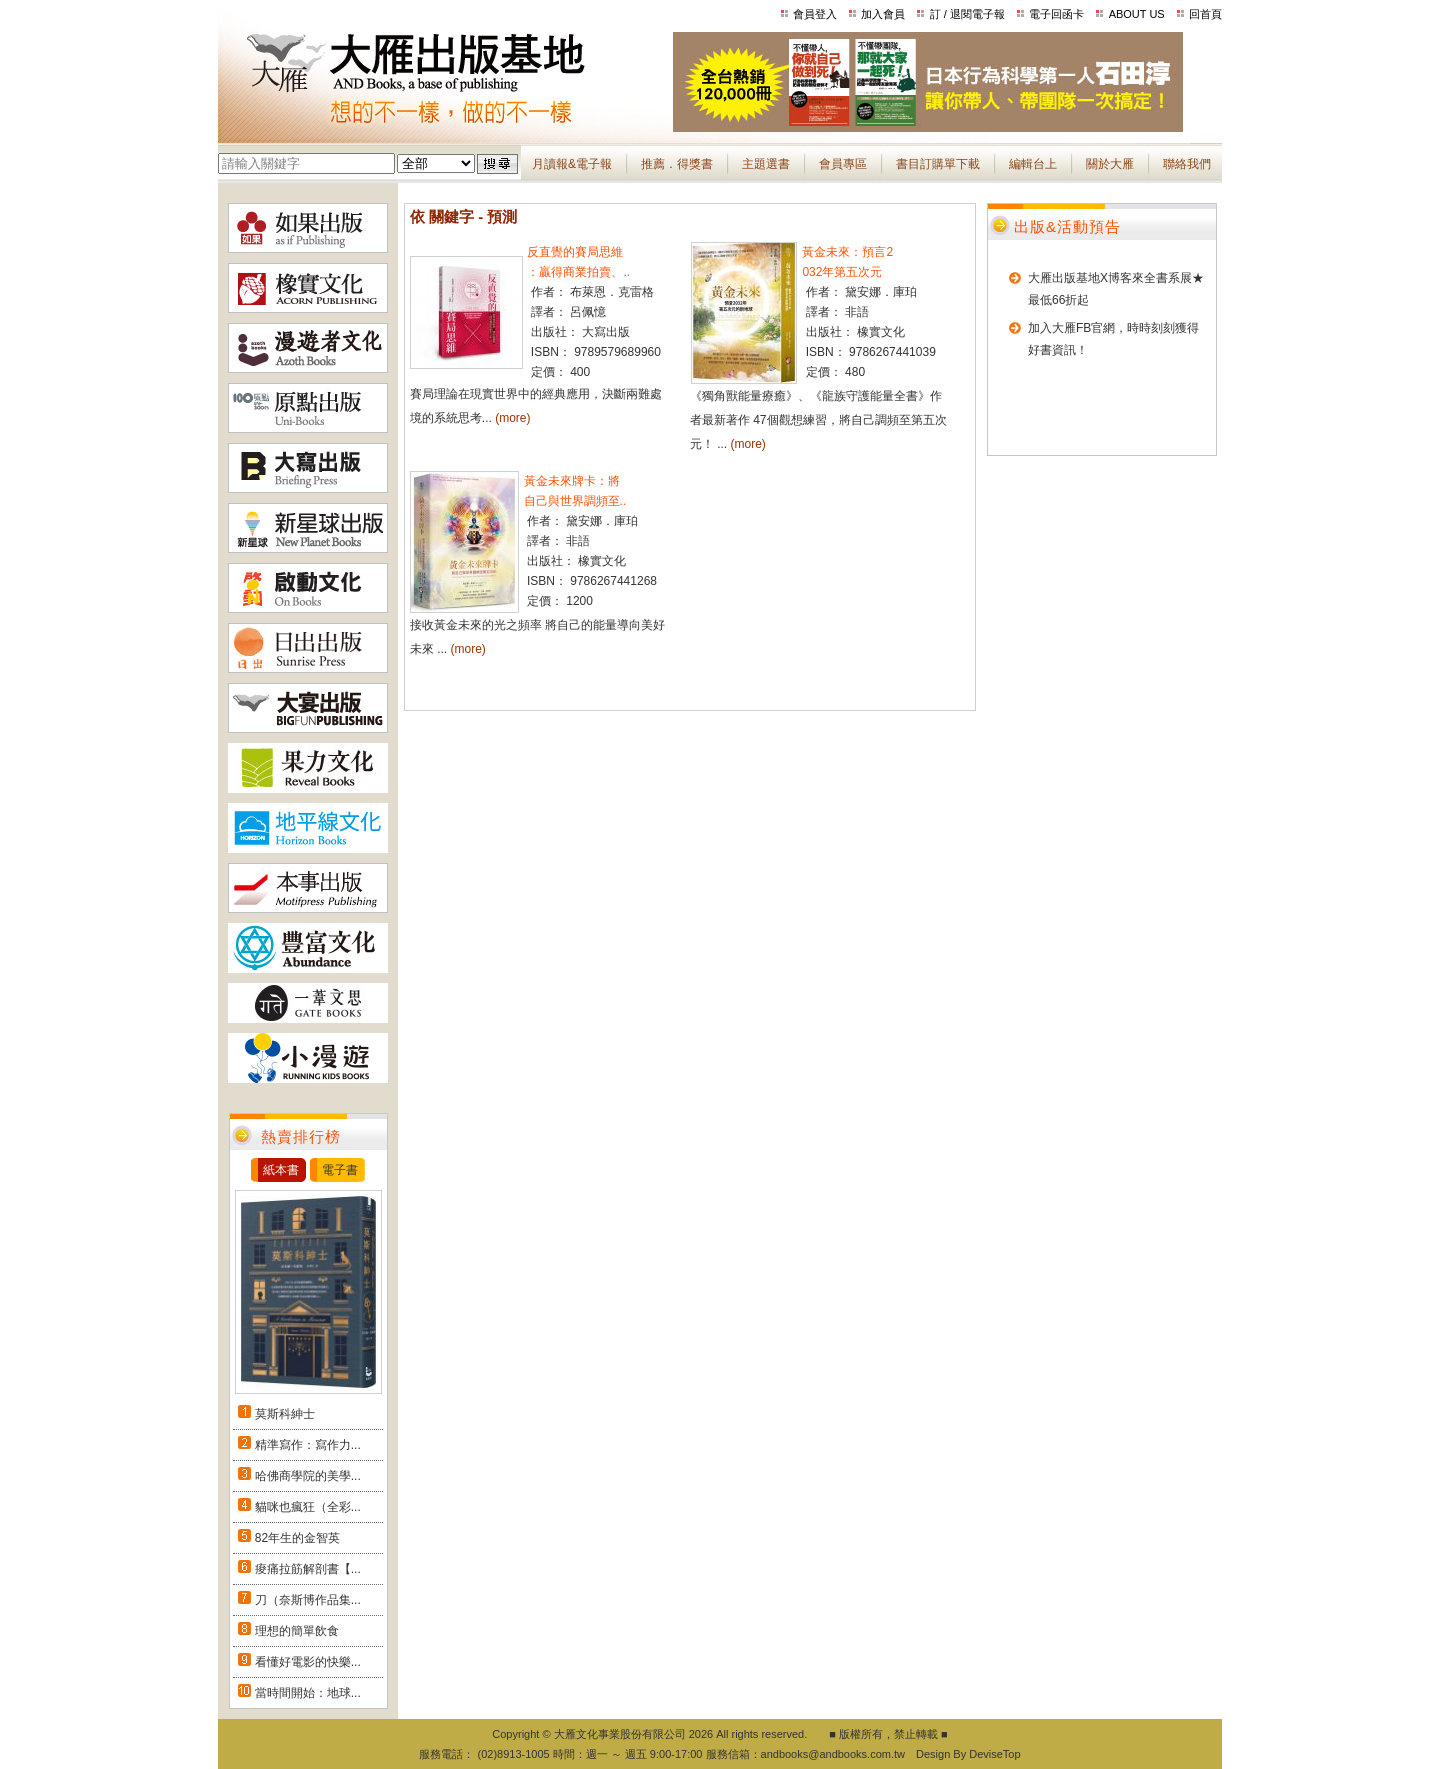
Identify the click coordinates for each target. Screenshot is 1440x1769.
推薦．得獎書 (677, 164)
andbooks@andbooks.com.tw (833, 1754)
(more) (512, 418)
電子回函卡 (1056, 14)
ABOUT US (1137, 14)
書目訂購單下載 (938, 164)
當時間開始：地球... (308, 1693)
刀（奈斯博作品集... (308, 1600)
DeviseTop (994, 1754)
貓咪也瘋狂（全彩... (308, 1507)
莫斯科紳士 (285, 1414)
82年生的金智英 (297, 1538)
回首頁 (1205, 14)
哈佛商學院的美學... (308, 1476)
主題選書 (766, 164)
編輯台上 (1033, 164)
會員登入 (815, 14)
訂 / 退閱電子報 (967, 14)
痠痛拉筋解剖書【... (308, 1569)
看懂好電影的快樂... (308, 1662)
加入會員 (883, 14)
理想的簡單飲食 (297, 1631)
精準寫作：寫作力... (308, 1445)
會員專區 (843, 164)
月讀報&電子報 (572, 164)
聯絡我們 (1187, 164)
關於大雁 (1110, 164)
